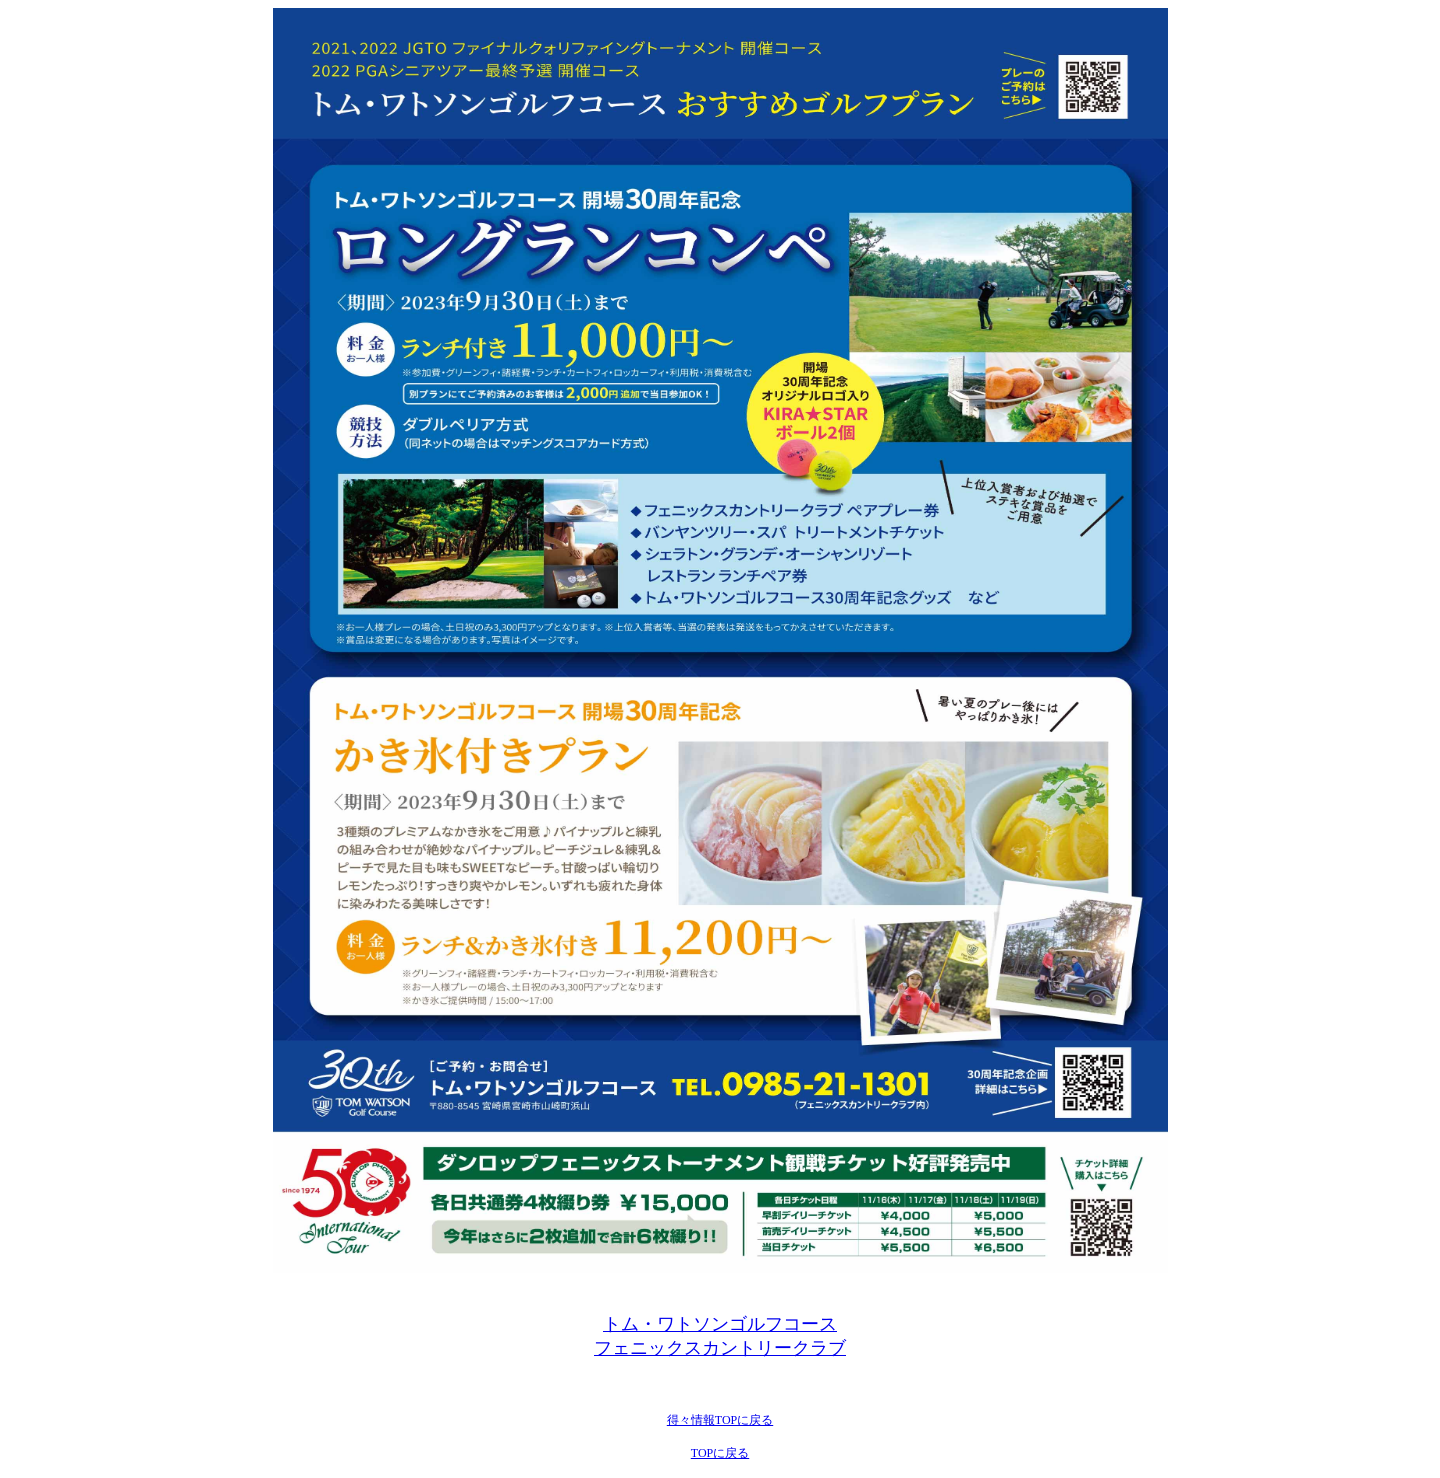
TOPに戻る (720, 1453)
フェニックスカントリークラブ (720, 1348)
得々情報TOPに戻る (720, 1420)
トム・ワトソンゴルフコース (720, 1324)
